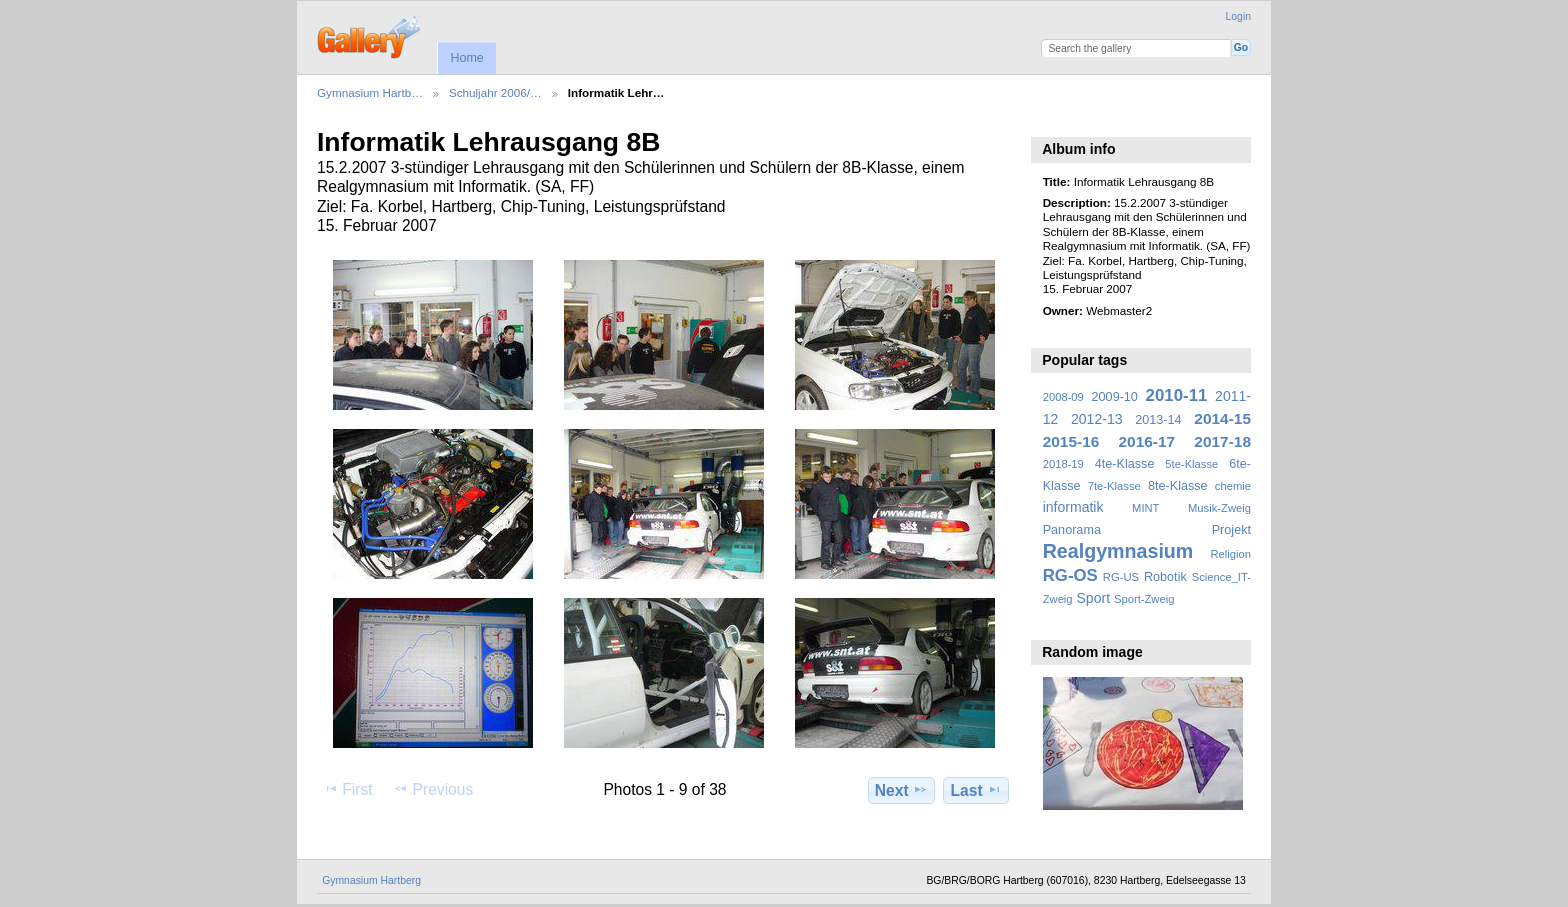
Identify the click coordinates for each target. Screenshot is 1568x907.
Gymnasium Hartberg (371, 880)
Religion (1230, 554)
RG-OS (1070, 575)
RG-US (1121, 577)
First (347, 789)
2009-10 (1115, 397)
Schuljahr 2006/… (495, 92)
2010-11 (1177, 395)
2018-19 (1063, 464)
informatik (1073, 507)
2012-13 (1097, 419)
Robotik (1165, 577)
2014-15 (1222, 418)
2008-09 (1063, 397)
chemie (1233, 486)
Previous (433, 789)
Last (976, 790)
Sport (1094, 598)
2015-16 (1071, 441)
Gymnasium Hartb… (370, 92)
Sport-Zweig (1144, 599)
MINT (1145, 508)
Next (901, 790)
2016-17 (1147, 441)
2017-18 (1222, 441)
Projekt (1231, 530)
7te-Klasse (1114, 486)
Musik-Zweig (1219, 508)
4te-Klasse (1125, 464)
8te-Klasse (1178, 486)
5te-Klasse (1191, 464)
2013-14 (1158, 420)
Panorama (1072, 530)
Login (1238, 16)
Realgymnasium (1118, 551)
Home (466, 58)
